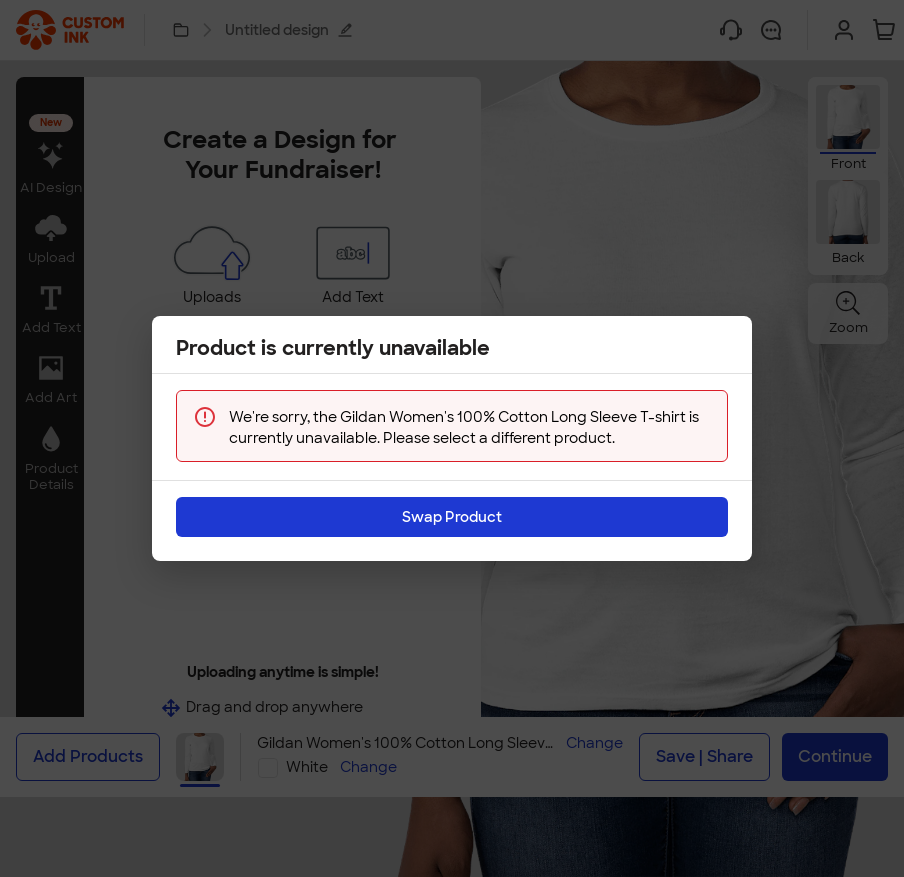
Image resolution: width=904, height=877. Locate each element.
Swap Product (452, 502)
